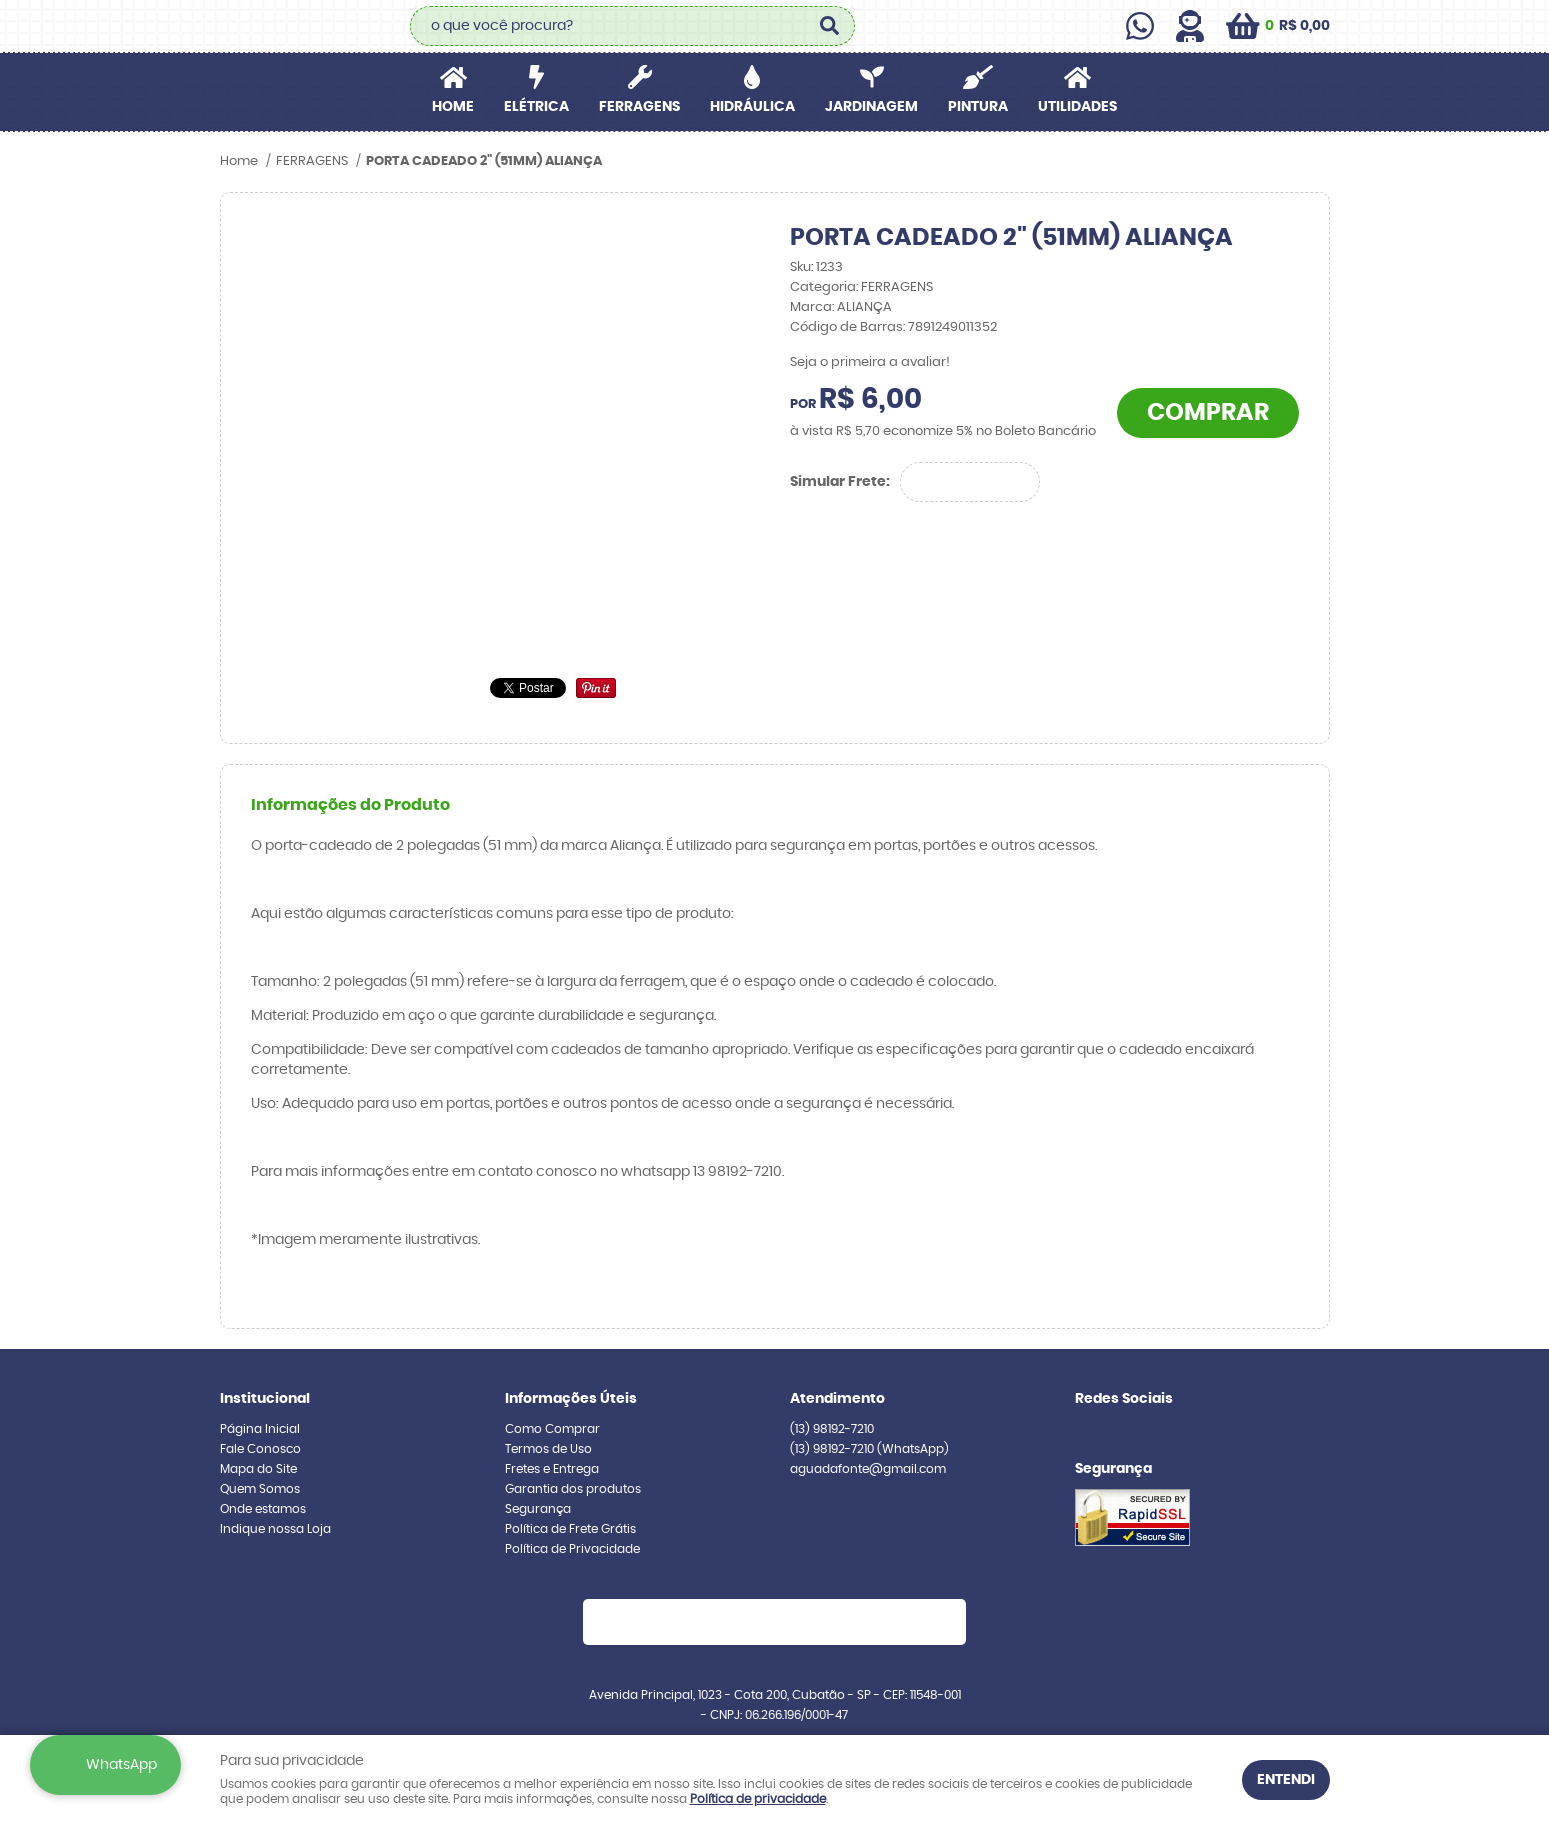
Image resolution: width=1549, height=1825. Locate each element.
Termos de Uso (548, 1449)
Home (453, 107)
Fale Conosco (260, 1449)
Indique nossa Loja (275, 1529)
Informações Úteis (571, 1399)
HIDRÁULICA (752, 107)
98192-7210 (832, 1429)
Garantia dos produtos (573, 1489)
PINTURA (978, 107)
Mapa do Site (258, 1469)
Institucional (265, 1399)
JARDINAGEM (871, 107)
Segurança (538, 1509)
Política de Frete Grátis (570, 1529)
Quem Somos (260, 1489)
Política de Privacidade (572, 1549)
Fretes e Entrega (552, 1469)
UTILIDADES (1077, 107)
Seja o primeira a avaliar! (870, 362)
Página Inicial (260, 1429)
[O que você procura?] (830, 26)
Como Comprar (552, 1429)
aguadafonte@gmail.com (868, 1469)
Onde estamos (263, 1509)
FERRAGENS (639, 107)
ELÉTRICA (536, 107)
